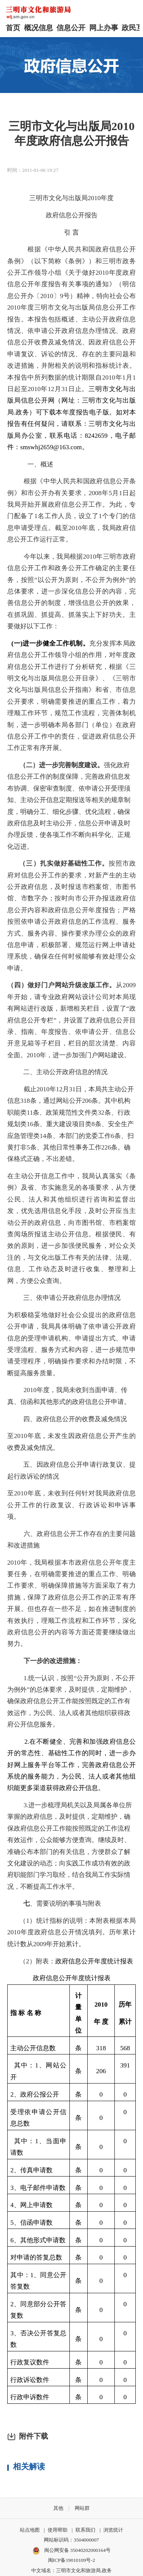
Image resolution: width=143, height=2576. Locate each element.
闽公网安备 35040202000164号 (71, 2551)
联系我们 (85, 2530)
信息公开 (70, 28)
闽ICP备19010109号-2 (71, 2560)
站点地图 (30, 2530)
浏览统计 (113, 2530)
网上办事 (103, 28)
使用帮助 (57, 2530)
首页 (13, 28)
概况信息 (38, 28)
